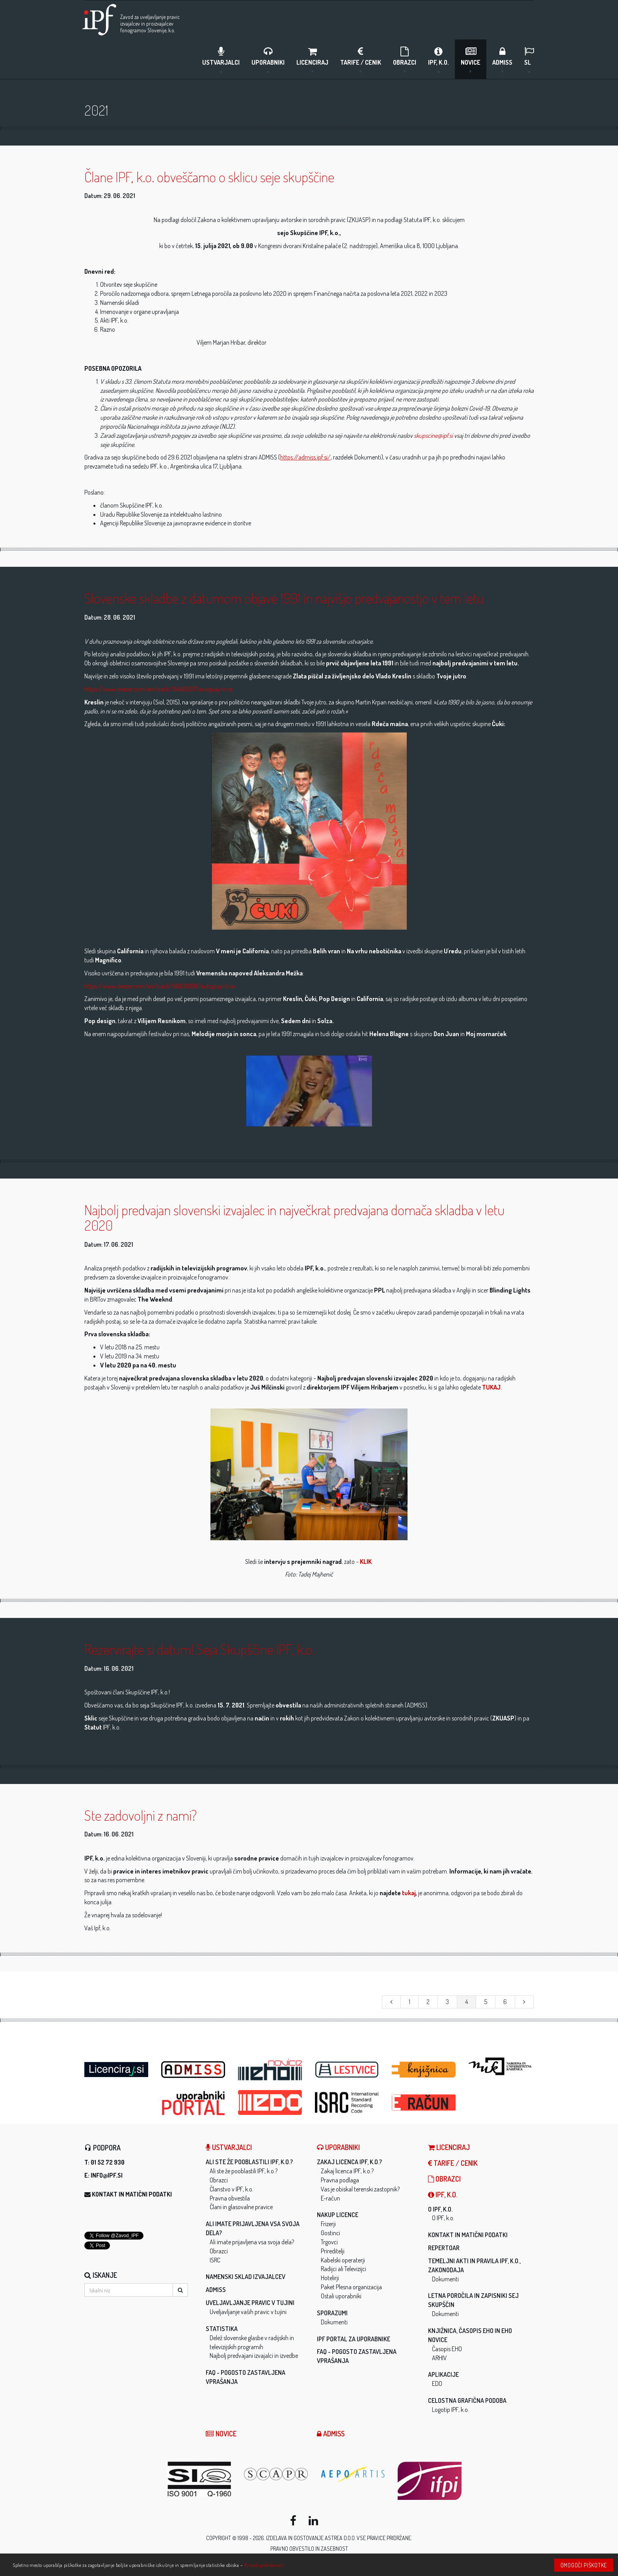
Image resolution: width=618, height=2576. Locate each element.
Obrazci (404, 59)
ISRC (215, 2260)
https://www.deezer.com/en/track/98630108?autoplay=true (159, 986)
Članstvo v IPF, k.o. (231, 2189)
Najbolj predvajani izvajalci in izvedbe (254, 2356)
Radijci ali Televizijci (343, 2269)
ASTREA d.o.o (340, 2538)
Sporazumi (332, 2313)
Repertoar (444, 2248)
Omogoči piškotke (583, 2565)
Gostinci (330, 2233)
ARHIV (439, 2358)
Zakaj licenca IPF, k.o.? (349, 2162)
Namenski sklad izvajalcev (245, 2277)
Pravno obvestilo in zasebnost (309, 2549)
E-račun (330, 2198)
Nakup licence (337, 2215)
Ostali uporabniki (341, 2296)
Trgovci (329, 2242)
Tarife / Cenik (360, 59)
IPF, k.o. (438, 59)
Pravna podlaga (340, 2180)
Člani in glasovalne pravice (241, 2207)
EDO (437, 2384)
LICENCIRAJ (312, 59)
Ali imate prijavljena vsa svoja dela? (252, 2242)
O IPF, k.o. (440, 2210)
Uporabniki (268, 59)
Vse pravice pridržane (384, 2538)
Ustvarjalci (221, 59)
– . (364, 1561)
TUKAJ (491, 1388)
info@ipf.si (107, 2176)
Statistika (222, 2329)
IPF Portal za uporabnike (353, 2339)
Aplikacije (443, 2375)
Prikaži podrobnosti (264, 2565)
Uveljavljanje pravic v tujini (250, 2303)
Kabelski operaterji (343, 2260)
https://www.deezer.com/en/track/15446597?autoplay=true (158, 689)
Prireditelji (332, 2251)
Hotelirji (330, 2278)
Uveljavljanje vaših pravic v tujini (248, 2312)
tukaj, (409, 1893)
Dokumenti (334, 2322)
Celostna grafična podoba (467, 2401)
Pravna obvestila (230, 2198)
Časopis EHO (447, 2349)
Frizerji (328, 2224)
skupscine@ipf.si (433, 436)
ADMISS (502, 59)
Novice (470, 59)
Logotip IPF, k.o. (450, 2410)
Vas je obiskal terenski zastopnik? (360, 2189)
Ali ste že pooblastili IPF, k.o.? (249, 2162)
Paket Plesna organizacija (351, 2287)
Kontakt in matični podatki (132, 2195)
